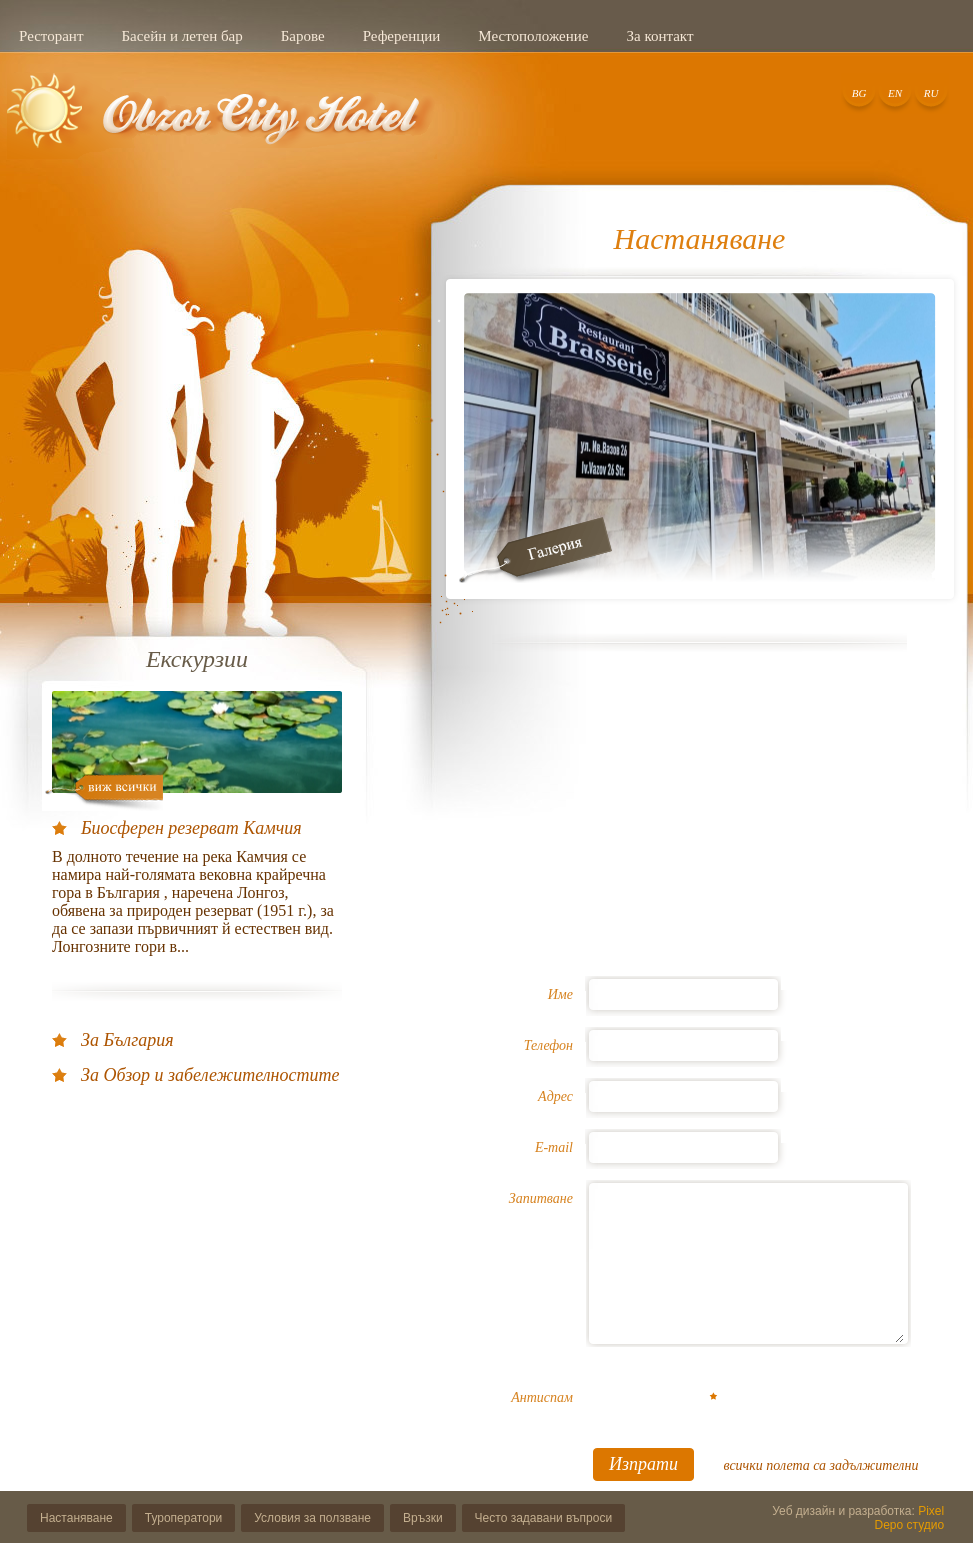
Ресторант (51, 36)
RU (931, 93)
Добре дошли (222, 123)
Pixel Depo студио (910, 1518)
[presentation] (747, 1406)
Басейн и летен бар (181, 36)
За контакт (659, 36)
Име (560, 994)
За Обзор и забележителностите (210, 1075)
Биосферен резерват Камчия (191, 828)
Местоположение (533, 36)
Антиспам (542, 1397)
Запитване (541, 1198)
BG (859, 93)
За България (127, 1040)
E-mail (554, 1147)
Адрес (555, 1096)
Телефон (548, 1045)
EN (895, 93)
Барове (303, 36)
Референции (402, 36)
